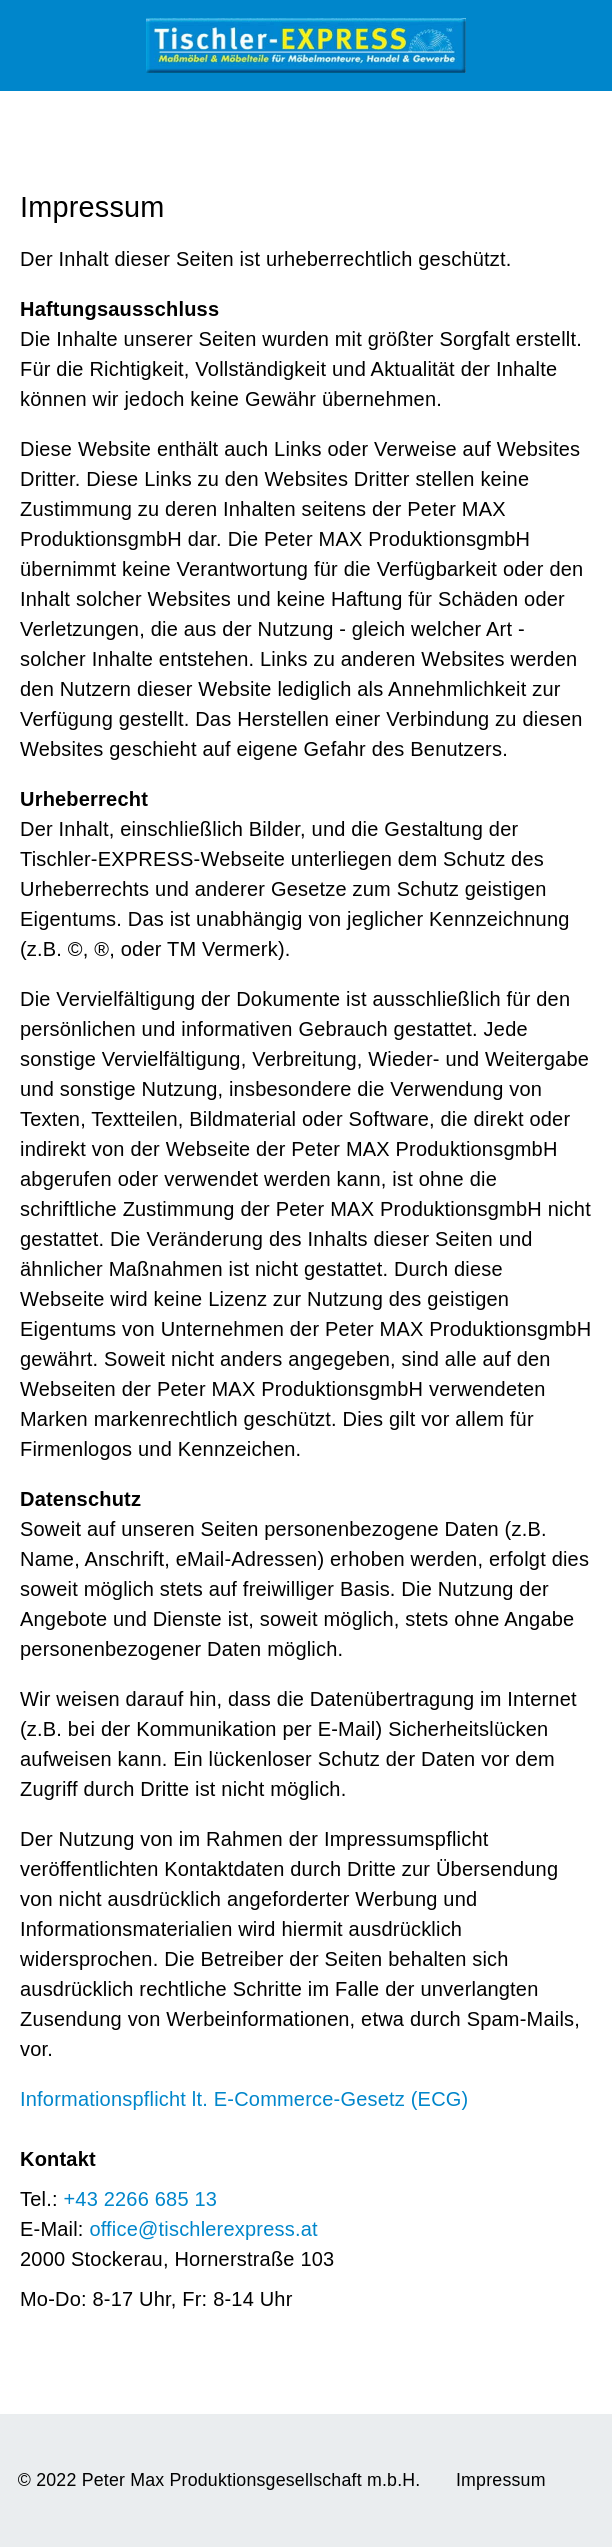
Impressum (501, 2480)
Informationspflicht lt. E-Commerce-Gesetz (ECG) (244, 2099)
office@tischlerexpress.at (203, 2229)
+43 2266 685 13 (140, 2199)
